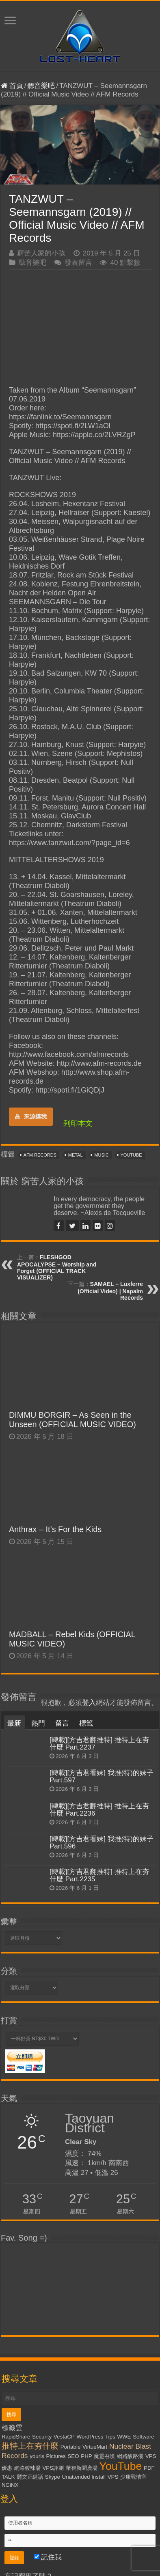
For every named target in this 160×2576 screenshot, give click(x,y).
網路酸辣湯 (27, 2468)
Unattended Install (84, 2477)
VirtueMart (94, 2447)
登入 (89, 1703)
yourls (37, 2456)
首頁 (12, 86)
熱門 (38, 1723)
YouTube (131, 1155)
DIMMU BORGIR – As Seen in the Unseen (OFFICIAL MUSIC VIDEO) (72, 1419)
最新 (14, 1723)
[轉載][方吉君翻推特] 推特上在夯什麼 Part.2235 (99, 1875)
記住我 (48, 2557)
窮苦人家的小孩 (41, 253)
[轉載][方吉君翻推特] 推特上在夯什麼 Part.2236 (99, 1809)
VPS (113, 2477)
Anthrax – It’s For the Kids (55, 1529)
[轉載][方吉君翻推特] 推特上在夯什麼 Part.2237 (99, 1743)
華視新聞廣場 (81, 2468)
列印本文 (78, 1123)
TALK (8, 2477)
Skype (52, 2477)
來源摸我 (31, 1116)
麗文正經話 (30, 2477)
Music (101, 1155)
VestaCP (64, 2437)
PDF (149, 2468)
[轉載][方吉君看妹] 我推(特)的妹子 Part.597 (102, 1776)
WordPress (90, 2437)
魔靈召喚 (104, 2456)
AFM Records (40, 1155)
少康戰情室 (133, 2477)
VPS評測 (53, 2468)
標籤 (86, 1723)
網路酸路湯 (130, 2456)
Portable (71, 2447)
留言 (62, 1723)
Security (42, 2437)
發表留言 (78, 262)
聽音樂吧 (41, 86)
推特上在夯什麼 (30, 2445)
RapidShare (16, 2437)
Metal (75, 1155)
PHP (86, 2456)
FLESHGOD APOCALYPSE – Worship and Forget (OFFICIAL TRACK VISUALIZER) (56, 1267)
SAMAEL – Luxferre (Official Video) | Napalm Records (110, 1291)
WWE (124, 2437)
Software (143, 2437)
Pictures (56, 2456)
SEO (73, 2456)
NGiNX (10, 2485)
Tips (110, 2437)
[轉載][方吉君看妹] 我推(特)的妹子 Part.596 (102, 1842)
